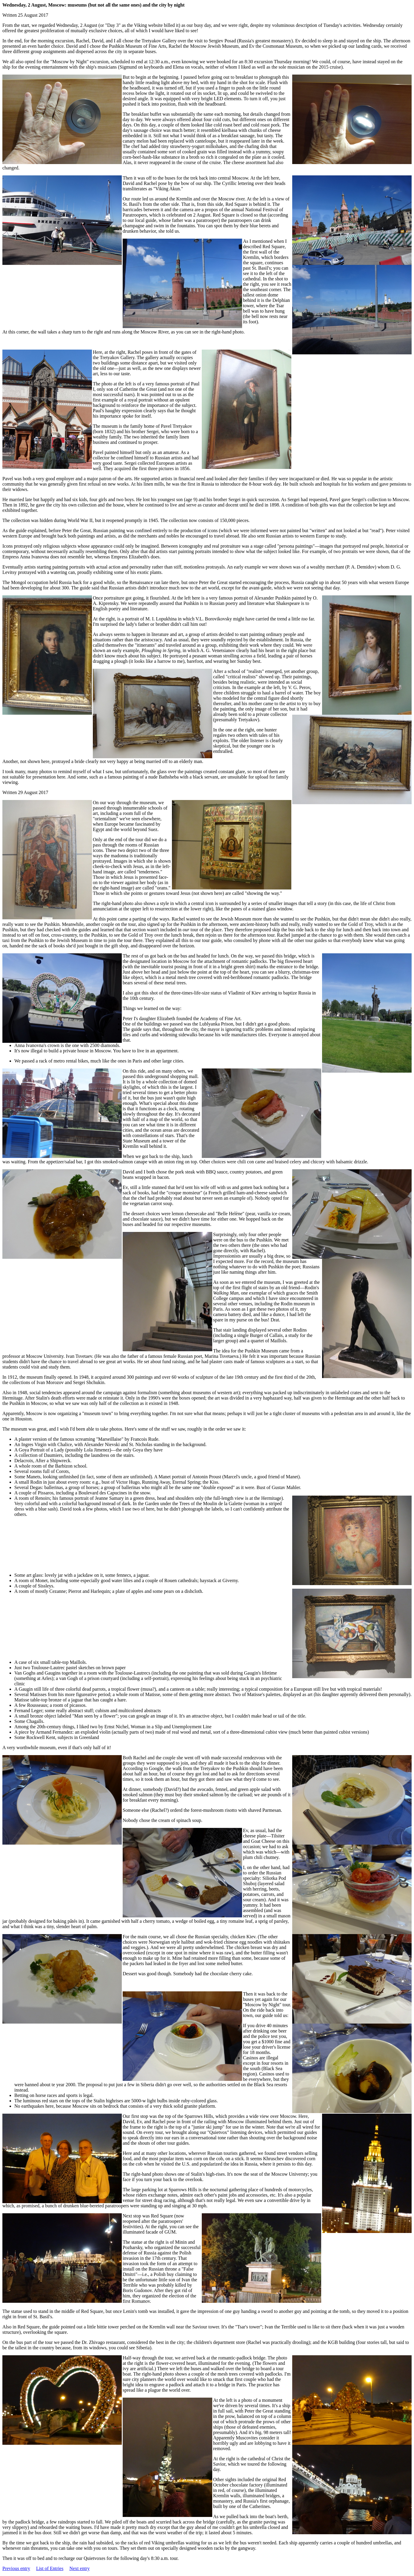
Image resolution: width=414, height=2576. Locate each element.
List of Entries (50, 2568)
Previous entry (16, 2568)
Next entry (79, 2568)
